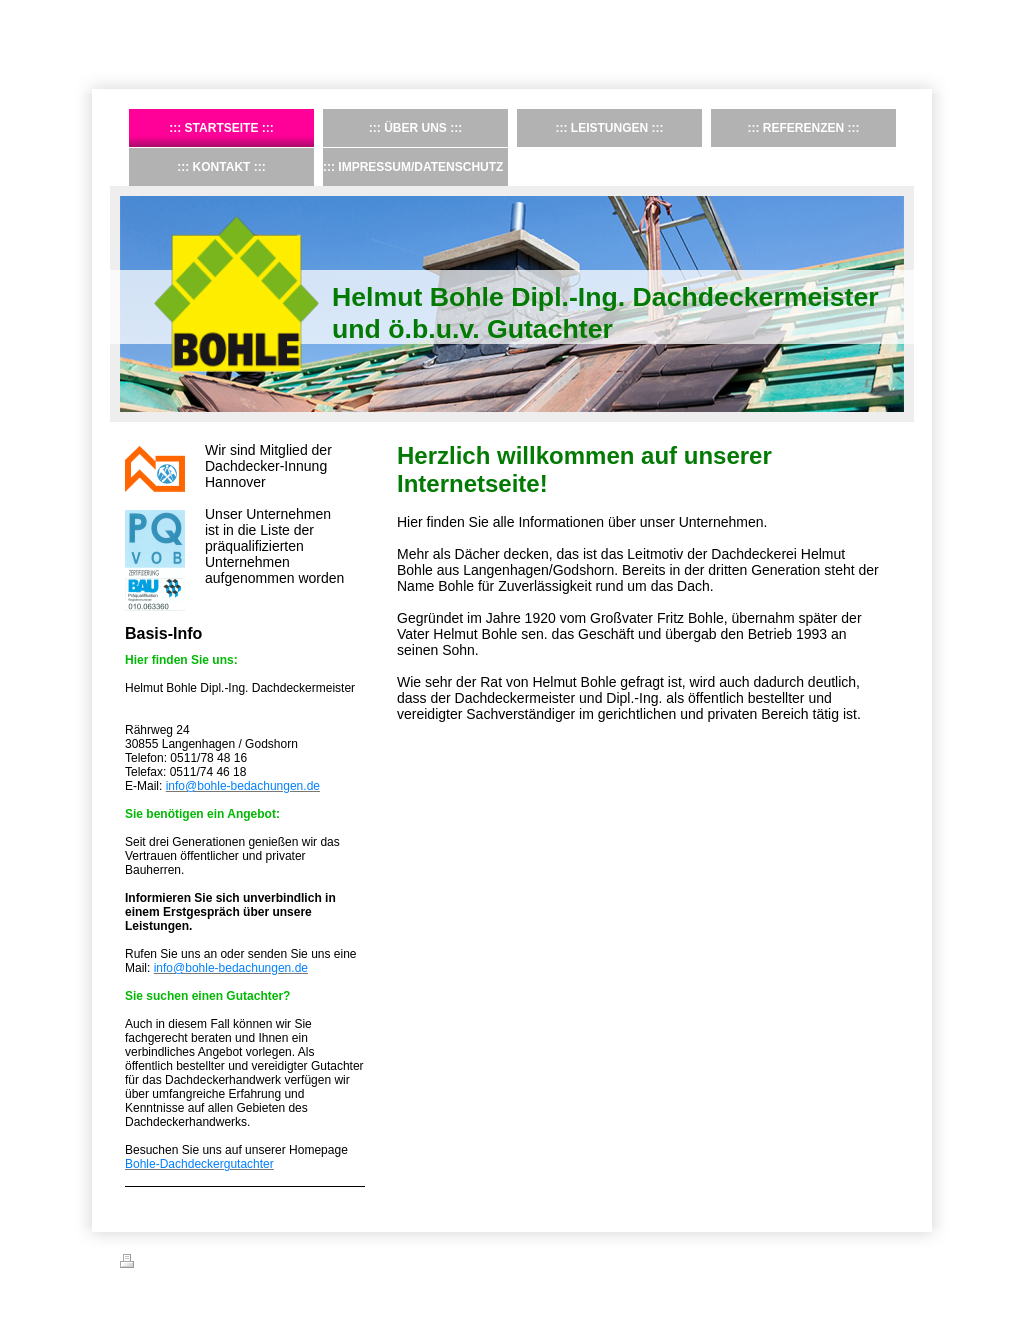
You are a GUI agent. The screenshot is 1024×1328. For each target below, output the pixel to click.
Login (890, 1261)
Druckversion (164, 1264)
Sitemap (234, 1264)
